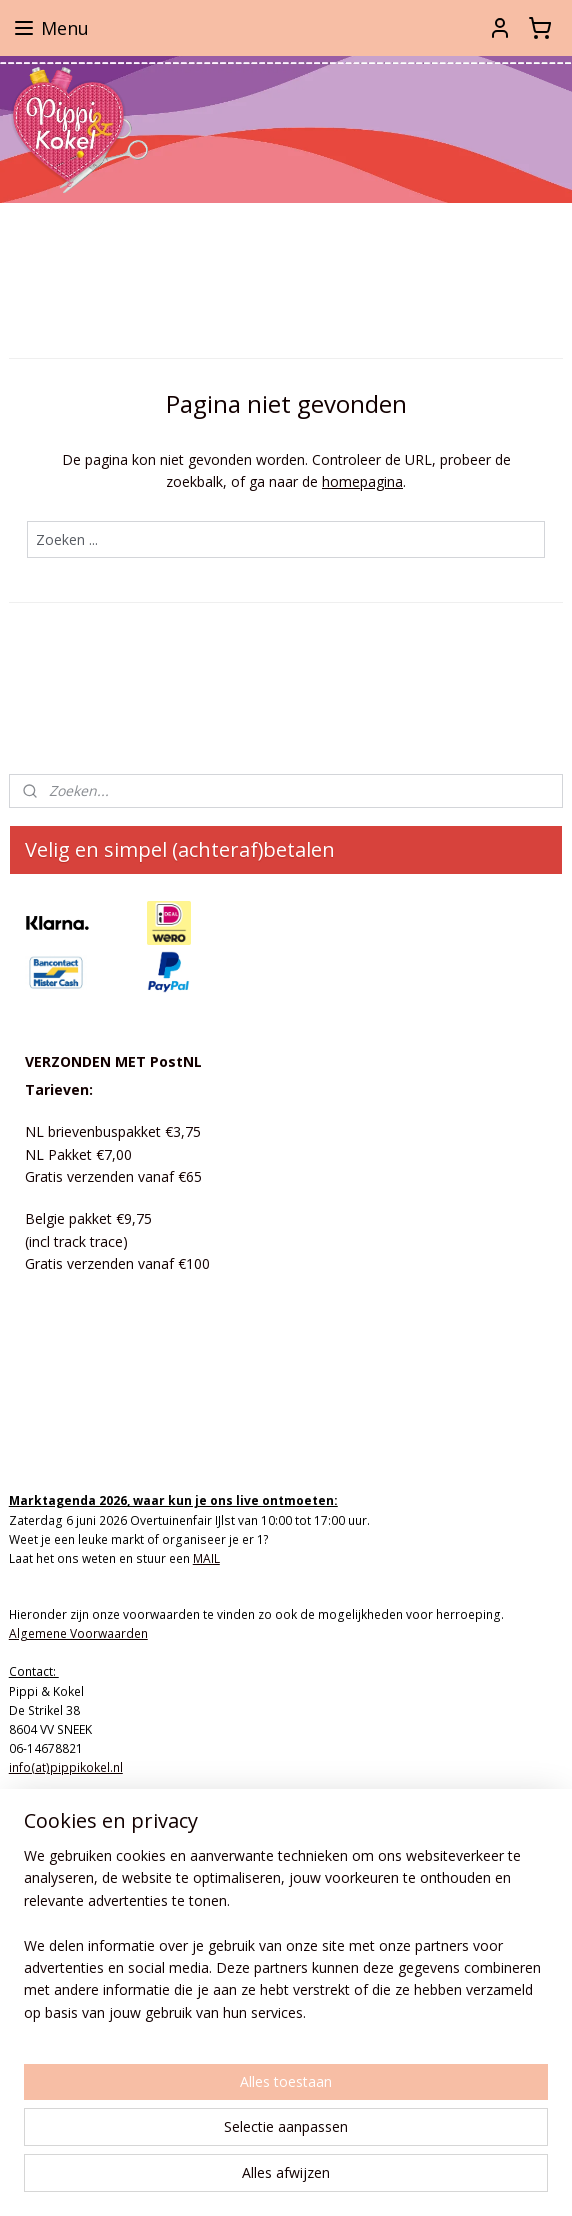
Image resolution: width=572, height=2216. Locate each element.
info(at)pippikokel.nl (66, 1767)
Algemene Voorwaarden (78, 1633)
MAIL (206, 1558)
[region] (286, 1942)
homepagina (362, 481)
